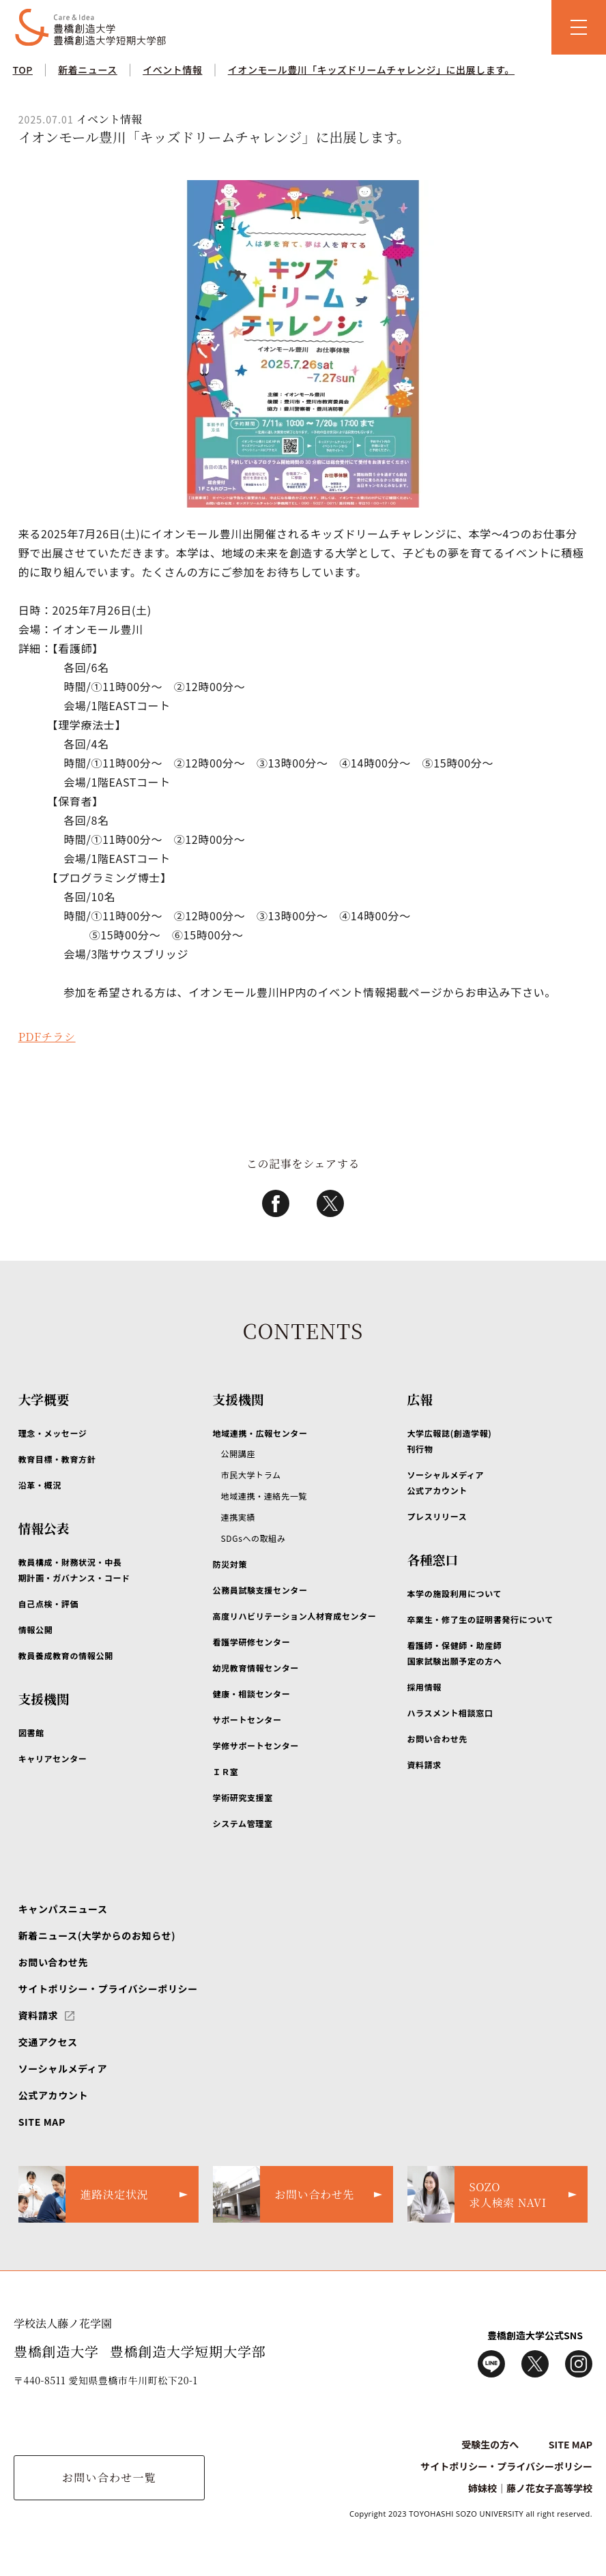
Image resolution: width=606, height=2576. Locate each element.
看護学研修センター (252, 1642)
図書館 (31, 1732)
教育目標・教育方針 (57, 1459)
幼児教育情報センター (256, 1667)
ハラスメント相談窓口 (450, 1712)
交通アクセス (48, 2042)
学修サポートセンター (256, 1745)
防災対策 (230, 1564)
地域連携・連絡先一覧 (264, 1496)
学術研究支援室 (243, 1797)
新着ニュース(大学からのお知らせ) (96, 1935)
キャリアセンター (52, 1758)
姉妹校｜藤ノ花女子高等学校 (530, 2488)
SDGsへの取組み (253, 1538)
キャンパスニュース (63, 1909)
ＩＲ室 (226, 1771)
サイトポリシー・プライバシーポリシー (108, 1988)
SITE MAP (42, 2121)
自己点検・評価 (48, 1603)
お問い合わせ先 (437, 1738)
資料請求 (424, 1764)
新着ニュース (87, 69)
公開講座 (238, 1453)
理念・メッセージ (52, 1433)
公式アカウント (53, 2095)
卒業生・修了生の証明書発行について (480, 1619)
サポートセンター (247, 1719)
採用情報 (424, 1687)
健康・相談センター (252, 1693)
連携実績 (238, 1517)
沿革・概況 (39, 1485)
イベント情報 (172, 69)
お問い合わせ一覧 (109, 2477)
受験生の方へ (490, 2444)
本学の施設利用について (454, 1593)
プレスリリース (437, 1516)
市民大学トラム (251, 1474)
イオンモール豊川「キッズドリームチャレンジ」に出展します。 (371, 69)
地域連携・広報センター (260, 1433)
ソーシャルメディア (63, 2068)
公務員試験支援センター (260, 1590)
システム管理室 (243, 1823)
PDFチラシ (47, 1036)
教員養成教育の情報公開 (65, 1655)
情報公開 (35, 1629)
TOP (22, 69)
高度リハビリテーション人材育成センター (295, 1616)
